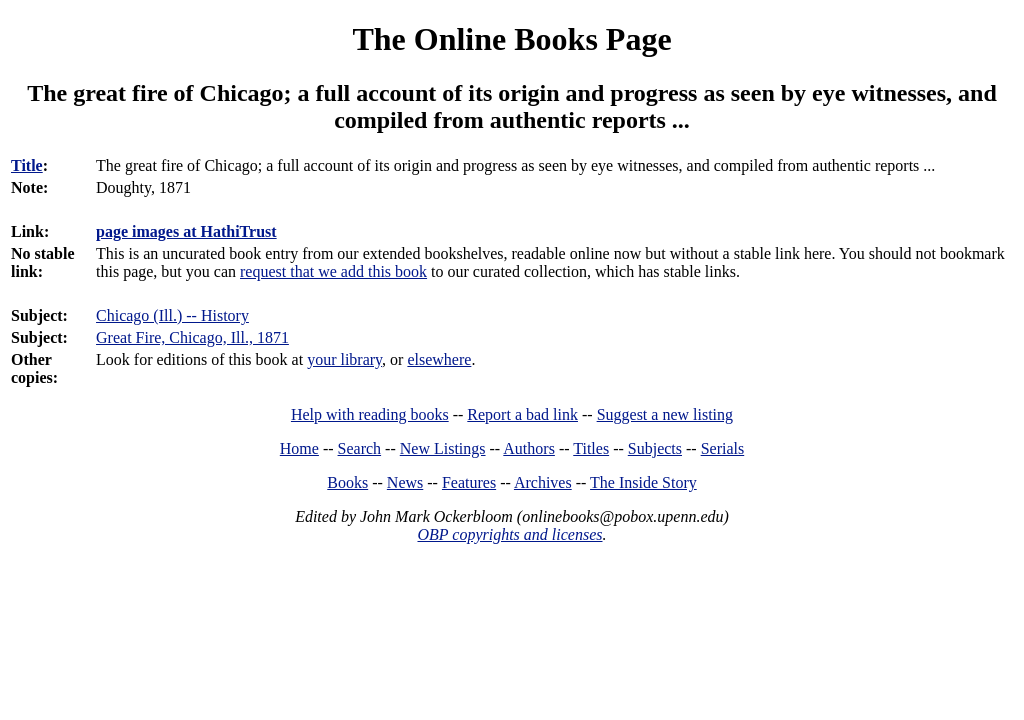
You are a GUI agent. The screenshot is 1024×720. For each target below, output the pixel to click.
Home (299, 448)
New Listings (443, 448)
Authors (529, 448)
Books (347, 482)
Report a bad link (522, 414)
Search (360, 448)
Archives (543, 482)
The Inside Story (643, 482)
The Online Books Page (511, 39)
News (405, 482)
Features (469, 482)
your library (344, 359)
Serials (723, 448)
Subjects (655, 448)
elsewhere (439, 359)
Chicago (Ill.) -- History (172, 315)
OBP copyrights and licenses (509, 534)
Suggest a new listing (665, 414)
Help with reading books (370, 414)
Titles (591, 448)
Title (27, 165)
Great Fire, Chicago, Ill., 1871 (192, 337)
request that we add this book (333, 271)
